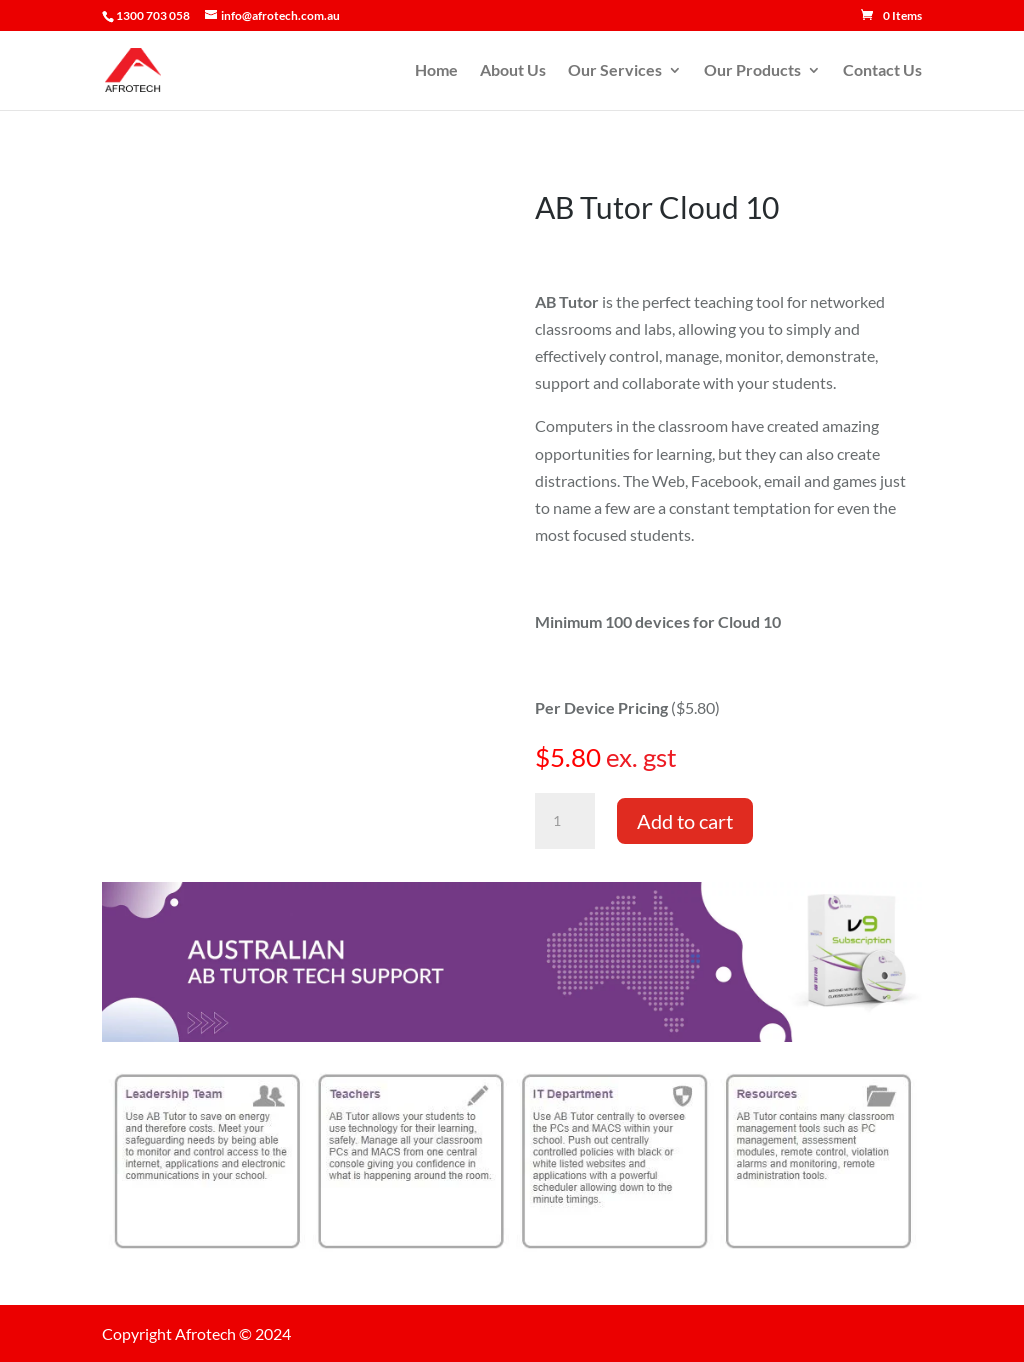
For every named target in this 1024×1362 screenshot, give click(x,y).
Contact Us (882, 71)
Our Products (752, 71)
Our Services (615, 71)
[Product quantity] (565, 821)
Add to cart (685, 821)
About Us (513, 71)
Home (436, 71)
